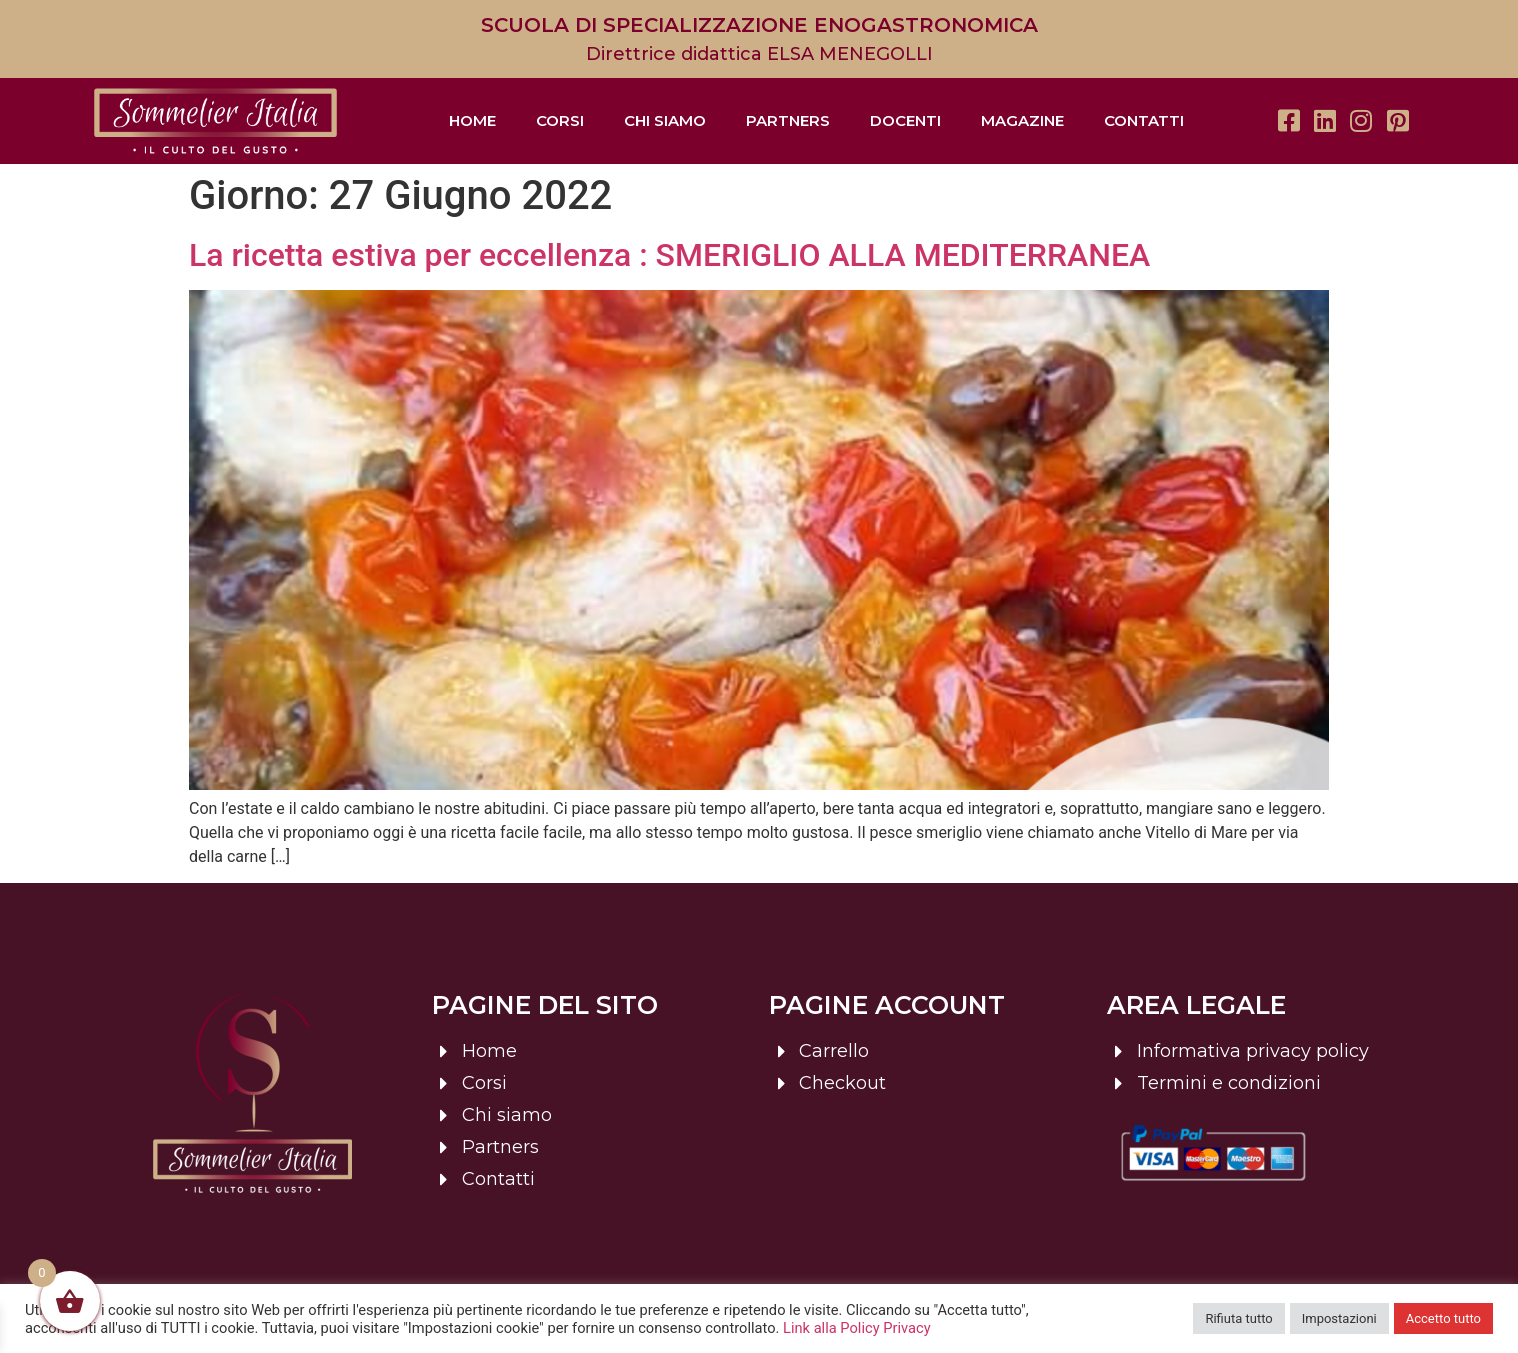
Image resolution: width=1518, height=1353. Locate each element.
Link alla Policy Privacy (857, 1328)
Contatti (1144, 120)
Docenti (905, 120)
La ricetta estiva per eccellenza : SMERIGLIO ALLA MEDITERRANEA (669, 255)
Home (472, 120)
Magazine (1022, 120)
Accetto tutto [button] (1443, 1318)
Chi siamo (665, 120)
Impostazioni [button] (1339, 1318)
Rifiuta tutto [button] (1238, 1318)
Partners (788, 120)
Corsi (560, 120)
